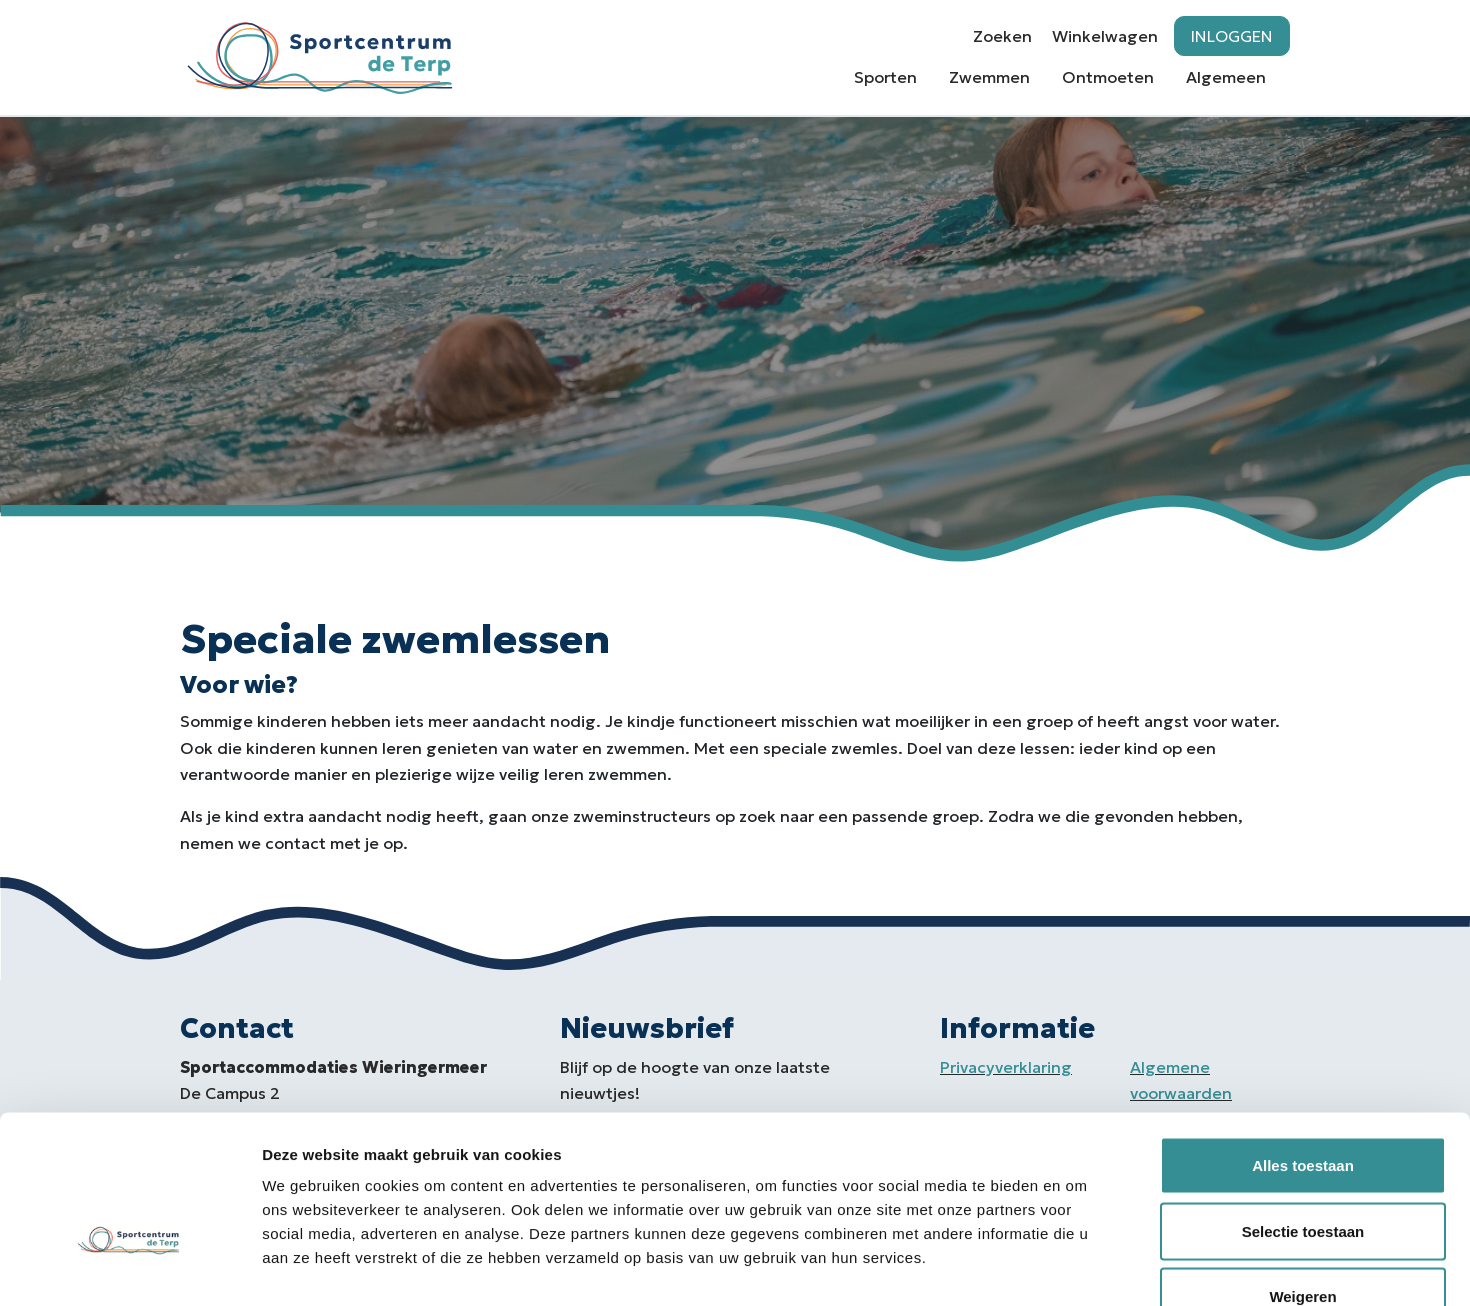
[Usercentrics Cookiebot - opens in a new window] (129, 1267)
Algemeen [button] (1226, 77)
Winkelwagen (1105, 36)
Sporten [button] (885, 77)
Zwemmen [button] (989, 77)
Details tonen (1080, 1266)
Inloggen (1232, 36)
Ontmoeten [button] (1108, 77)
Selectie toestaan (1303, 1109)
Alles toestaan (1303, 1043)
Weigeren (1302, 1174)
